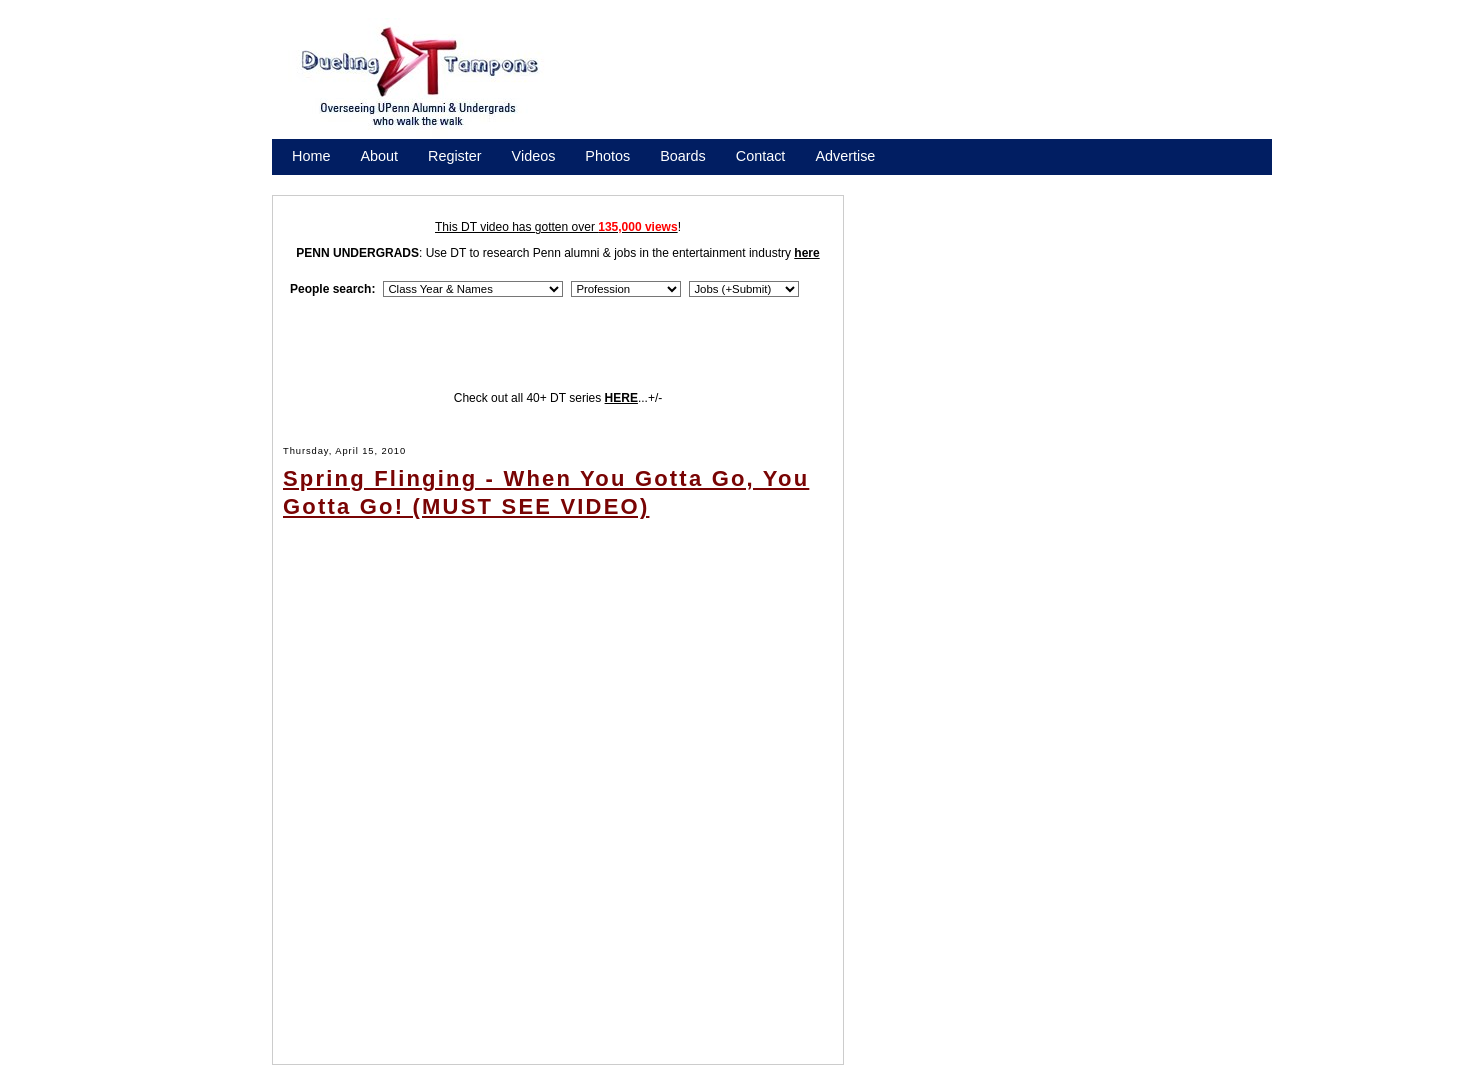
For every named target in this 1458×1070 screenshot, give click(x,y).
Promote (383, 182)
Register (455, 156)
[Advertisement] (929, 83)
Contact (761, 156)
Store (309, 182)
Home (311, 156)
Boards (683, 156)
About (379, 156)
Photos (607, 156)
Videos (534, 156)
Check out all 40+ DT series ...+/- (558, 398)
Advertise (845, 156)
